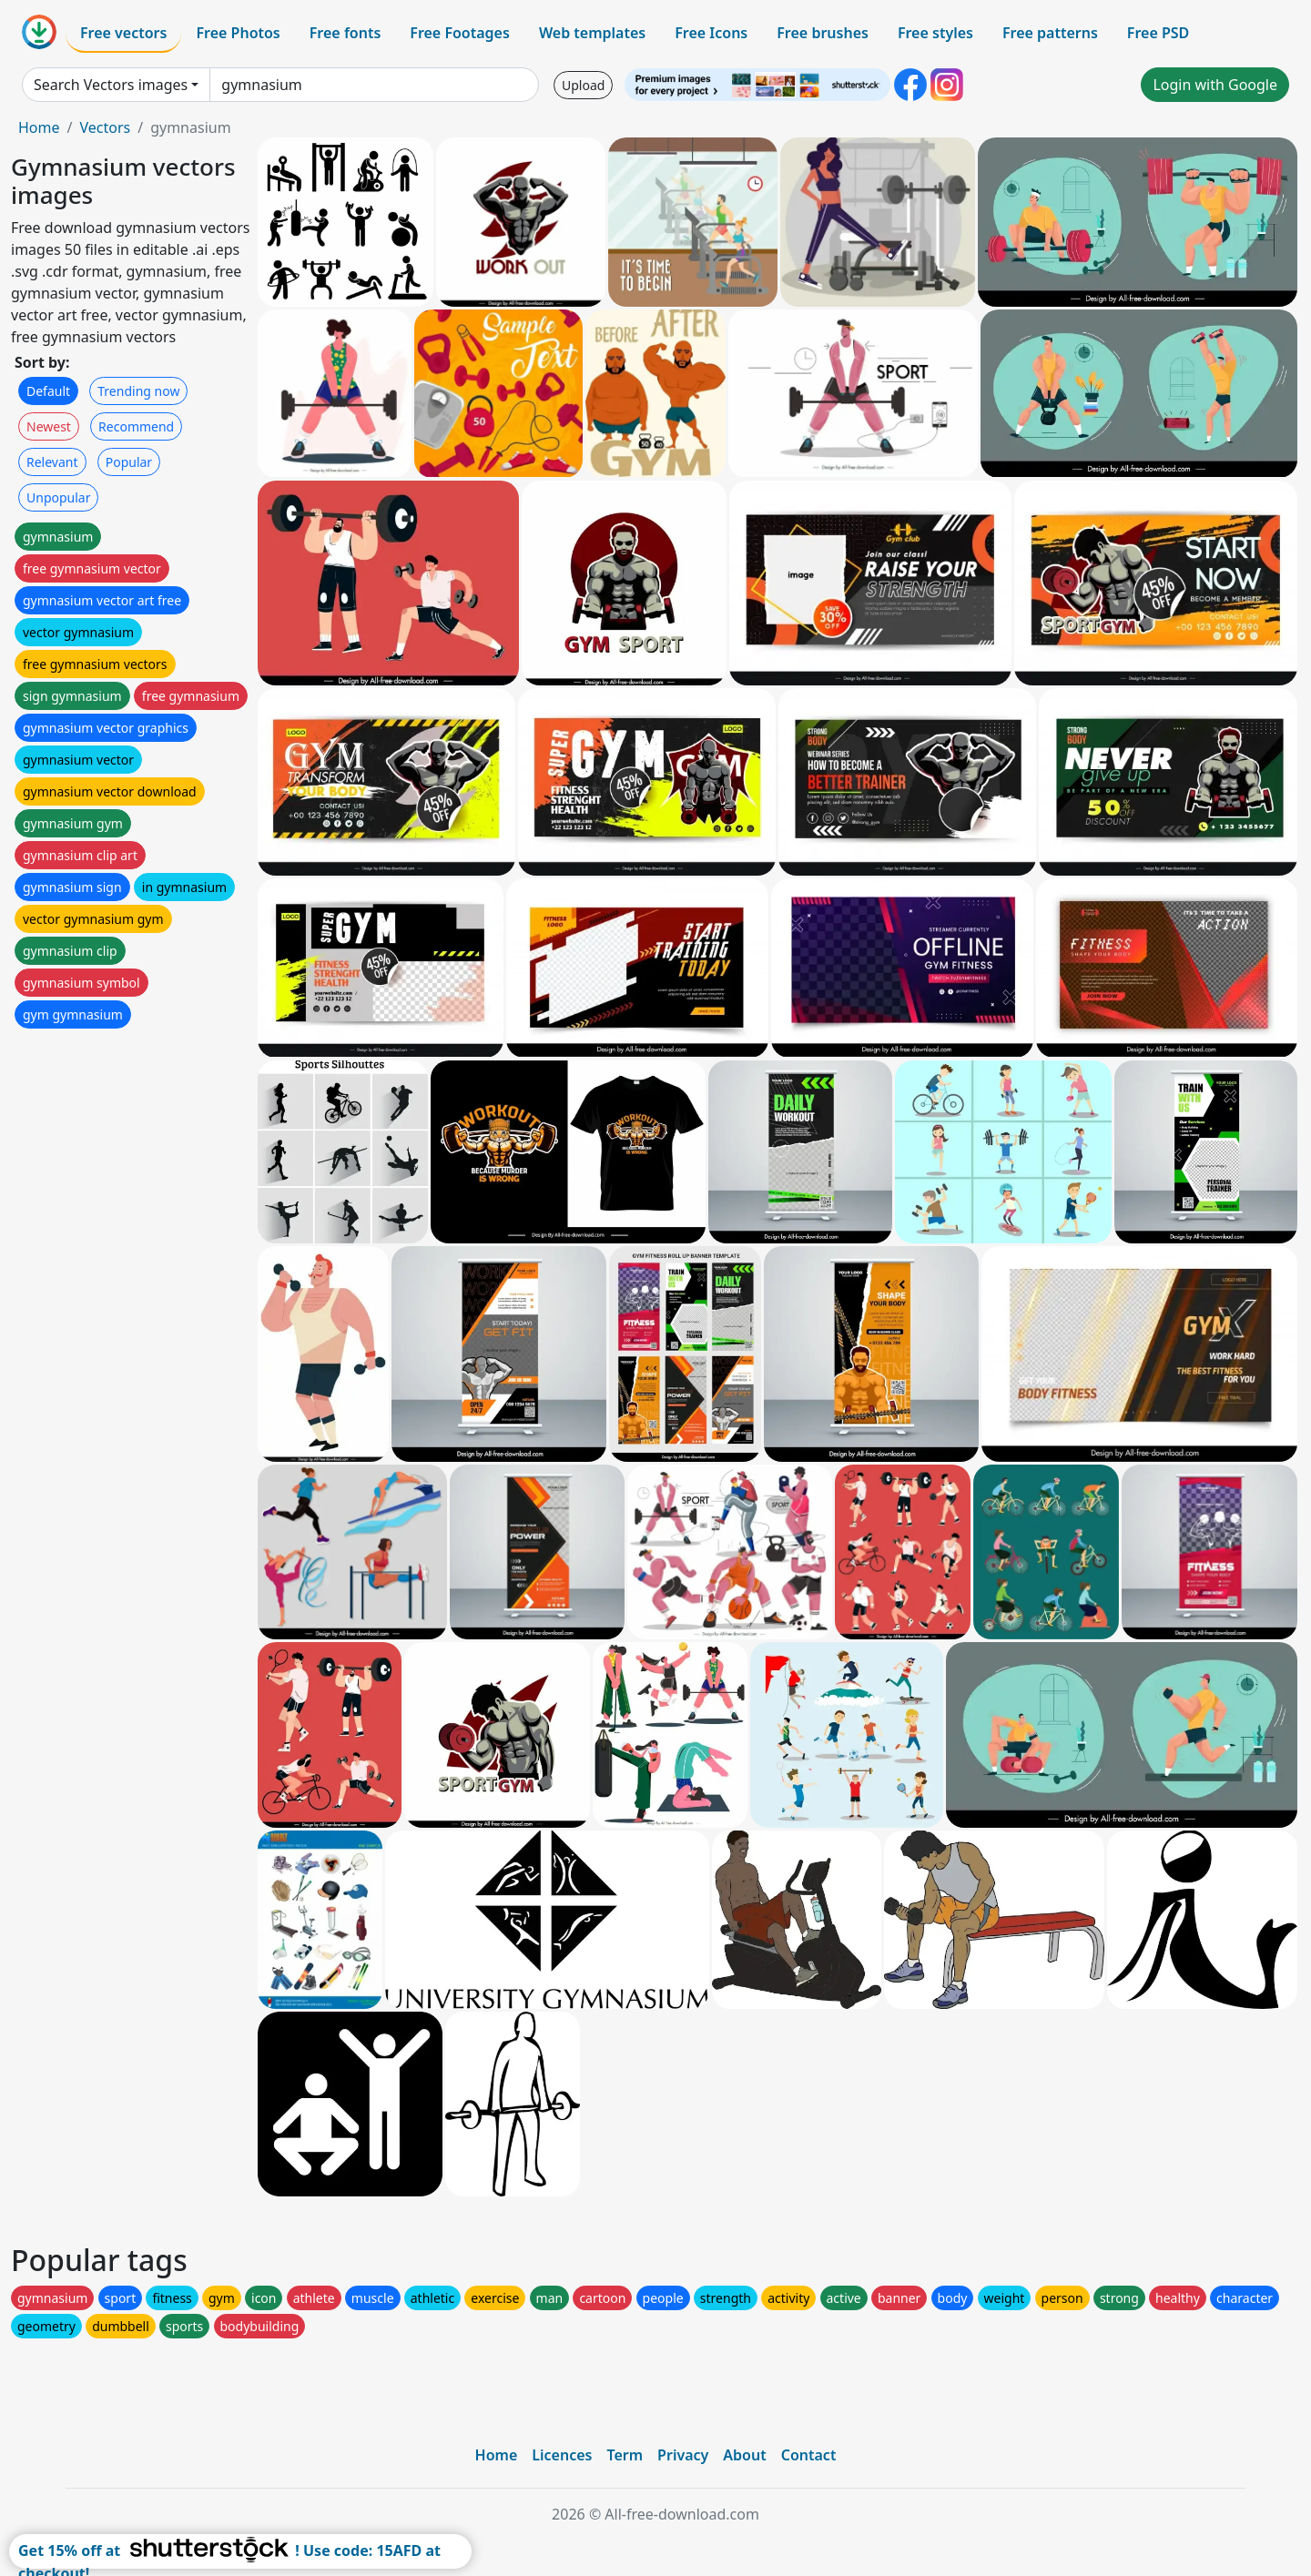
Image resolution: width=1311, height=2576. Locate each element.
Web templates (592, 33)
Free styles (935, 33)
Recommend (136, 426)
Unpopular (58, 497)
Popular (129, 462)
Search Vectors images (111, 85)
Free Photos (237, 33)
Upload (583, 85)
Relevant (52, 462)
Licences (562, 2455)
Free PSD (1158, 33)
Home (39, 127)
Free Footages (460, 33)
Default (48, 391)
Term (624, 2455)
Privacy (682, 2455)
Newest (48, 426)
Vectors (104, 127)
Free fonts (345, 33)
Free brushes (823, 33)
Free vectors (123, 33)
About (744, 2455)
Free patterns (1050, 33)
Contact (809, 2455)
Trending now (138, 391)
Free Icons (711, 33)
